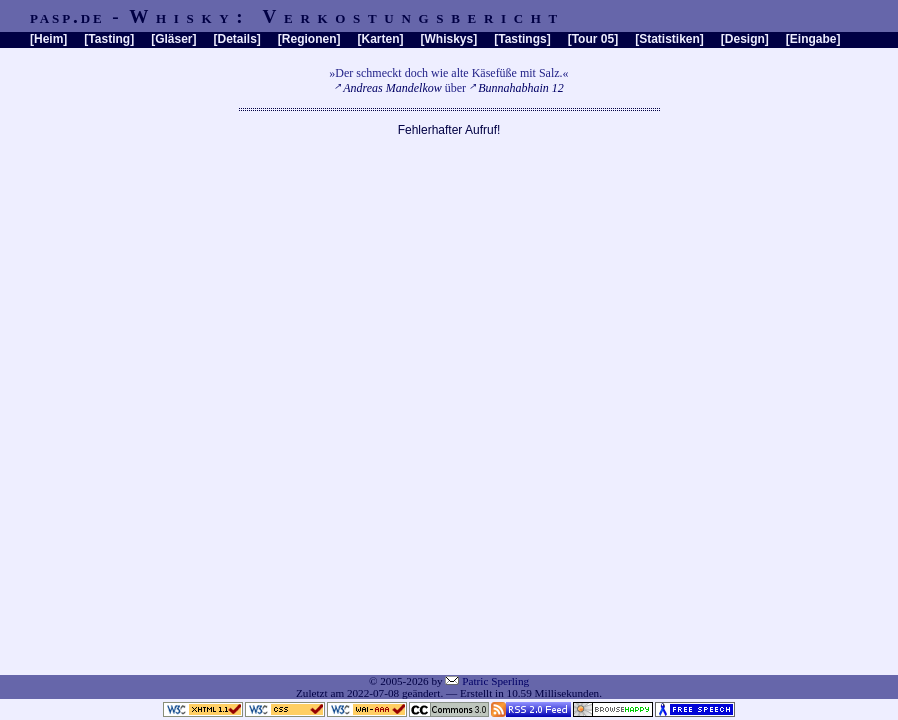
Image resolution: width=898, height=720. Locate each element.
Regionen (309, 39)
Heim (48, 39)
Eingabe (813, 39)
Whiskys (449, 39)
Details (236, 39)
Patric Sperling (495, 681)
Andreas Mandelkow (392, 88)
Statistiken (669, 39)
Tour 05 (593, 39)
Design (745, 39)
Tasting (109, 39)
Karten (381, 39)
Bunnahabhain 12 (521, 88)
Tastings (522, 39)
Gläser (173, 39)
